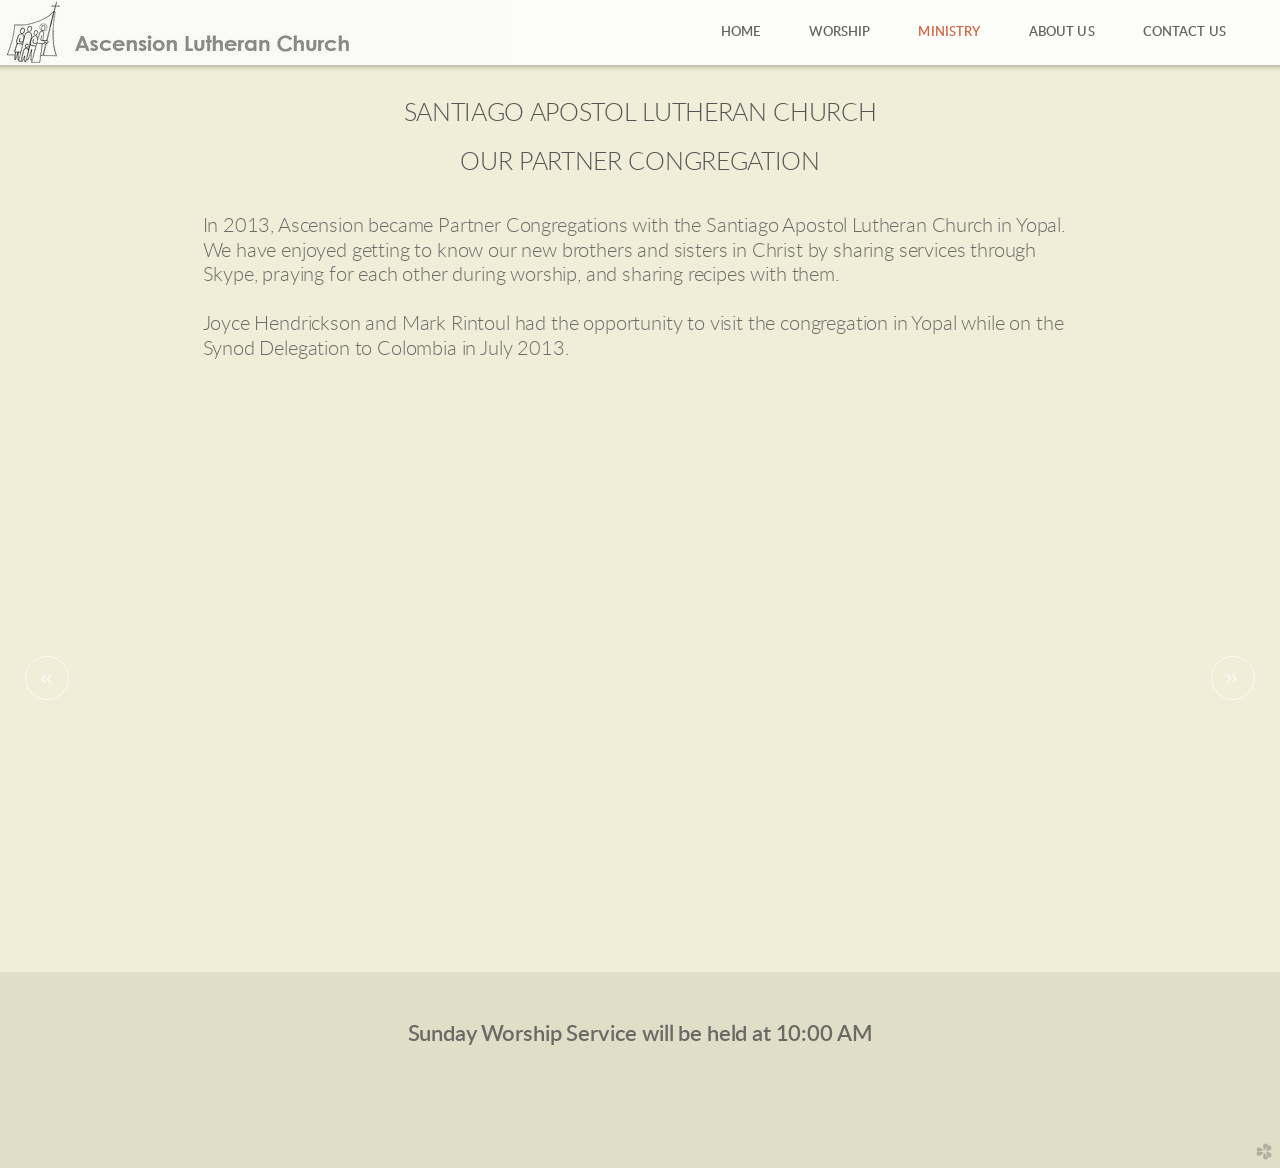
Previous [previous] (47, 678)
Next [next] (1233, 678)
